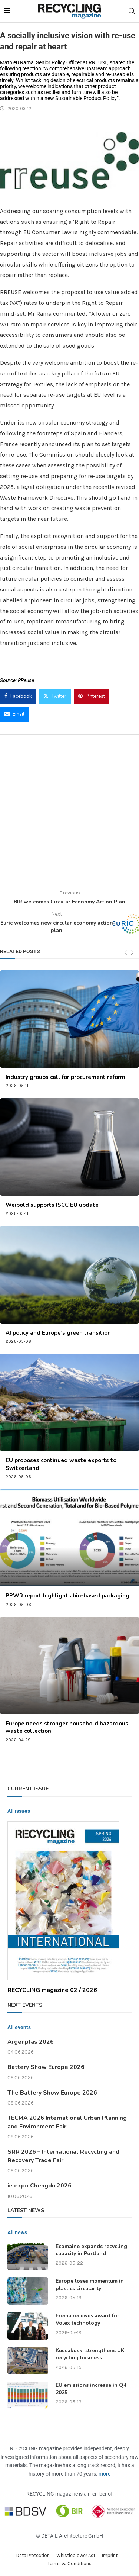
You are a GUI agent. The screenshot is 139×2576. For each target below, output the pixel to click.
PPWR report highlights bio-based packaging (67, 1595)
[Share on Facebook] (18, 696)
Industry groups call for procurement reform (65, 1077)
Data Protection (33, 2555)
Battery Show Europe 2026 (46, 2067)
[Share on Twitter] (55, 696)
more (104, 2474)
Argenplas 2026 (30, 2042)
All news (17, 2232)
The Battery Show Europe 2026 (52, 2093)
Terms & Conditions (69, 2563)
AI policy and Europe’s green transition (58, 1333)
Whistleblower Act (75, 2555)
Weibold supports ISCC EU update (52, 1205)
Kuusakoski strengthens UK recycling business (90, 2354)
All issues (18, 1811)
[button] (13, 2562)
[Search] (131, 10)
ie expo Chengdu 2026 (39, 2186)
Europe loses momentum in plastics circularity (90, 2284)
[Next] (132, 953)
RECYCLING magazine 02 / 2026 (52, 1990)
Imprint (110, 2555)
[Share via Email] (14, 714)
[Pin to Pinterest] (91, 696)
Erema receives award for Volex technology (87, 2319)
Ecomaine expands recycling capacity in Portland (91, 2250)
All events (19, 2027)
